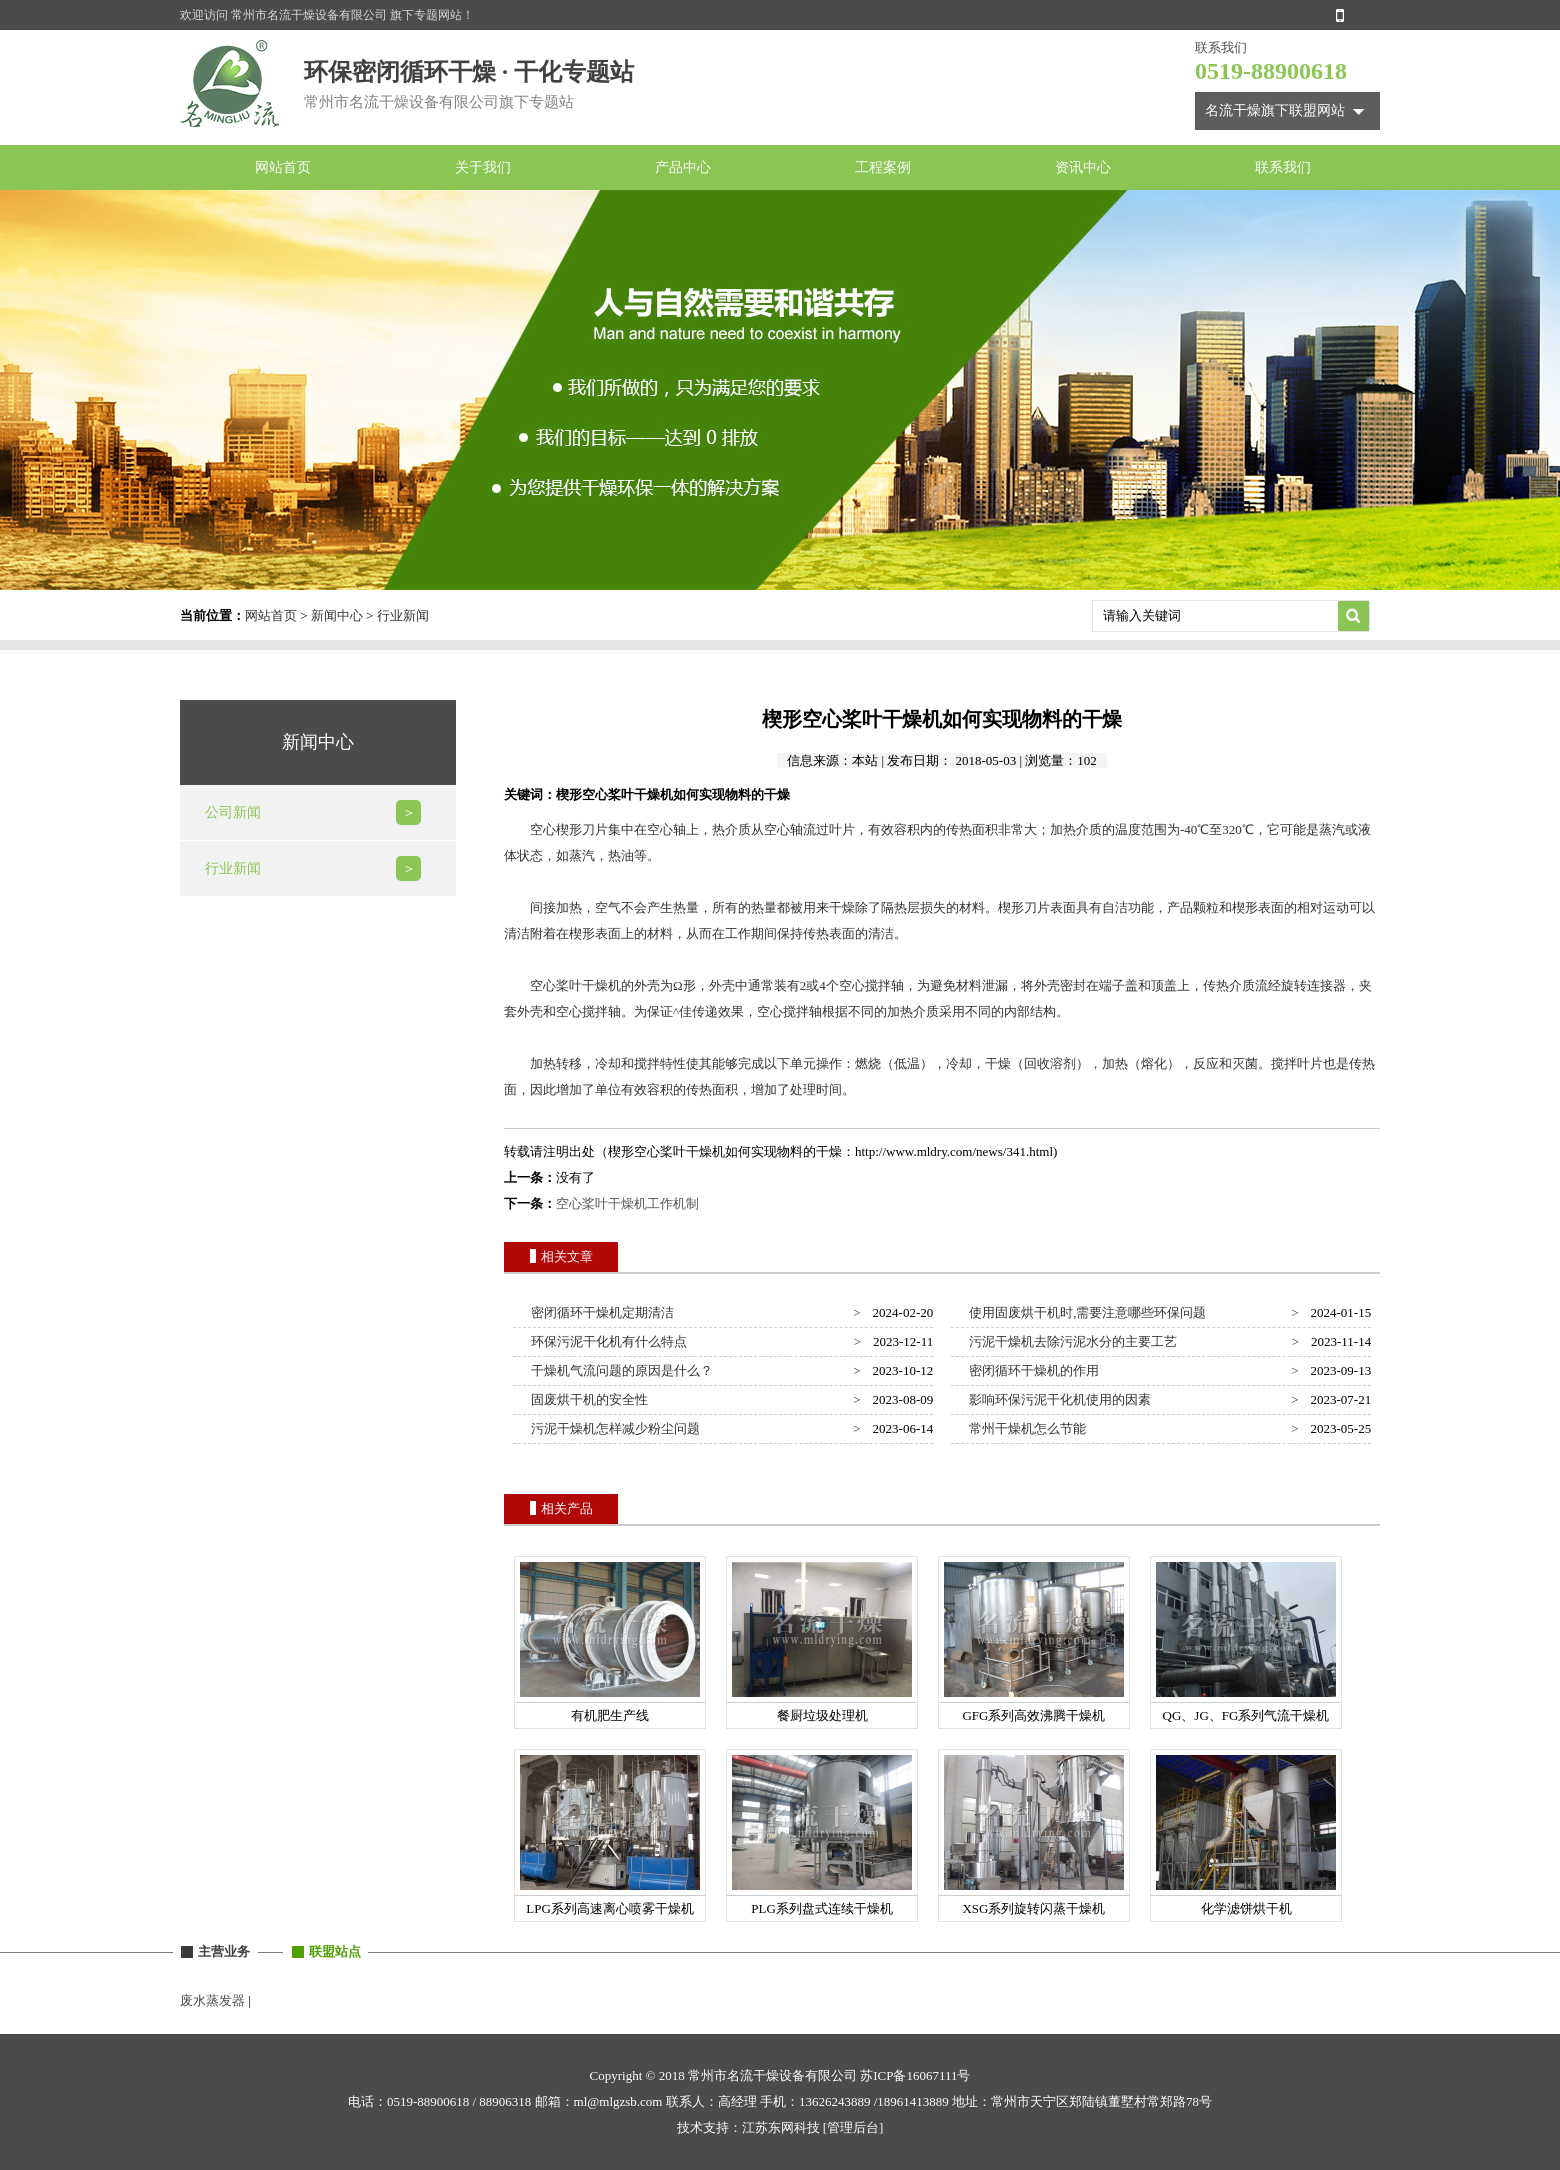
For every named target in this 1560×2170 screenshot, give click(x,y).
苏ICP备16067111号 (915, 2075)
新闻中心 (337, 615)
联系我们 (1283, 167)
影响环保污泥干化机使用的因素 (1057, 1399)
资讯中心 (1083, 167)
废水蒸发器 (212, 2000)
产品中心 (683, 167)
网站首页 (283, 167)
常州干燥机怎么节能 (1025, 1428)
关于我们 (483, 167)
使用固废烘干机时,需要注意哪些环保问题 (1085, 1312)
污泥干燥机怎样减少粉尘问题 (613, 1428)
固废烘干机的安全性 (587, 1399)
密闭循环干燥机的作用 (1031, 1370)
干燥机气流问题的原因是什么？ (619, 1370)
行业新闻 (403, 615)
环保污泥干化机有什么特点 (606, 1341)
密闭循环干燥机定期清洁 (600, 1312)
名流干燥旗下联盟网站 (1275, 110)
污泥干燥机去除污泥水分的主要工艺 (1070, 1341)
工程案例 (883, 167)
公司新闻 (233, 812)
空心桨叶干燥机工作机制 (627, 1203)
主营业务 (224, 1951)
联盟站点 (335, 1951)
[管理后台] (853, 2127)
